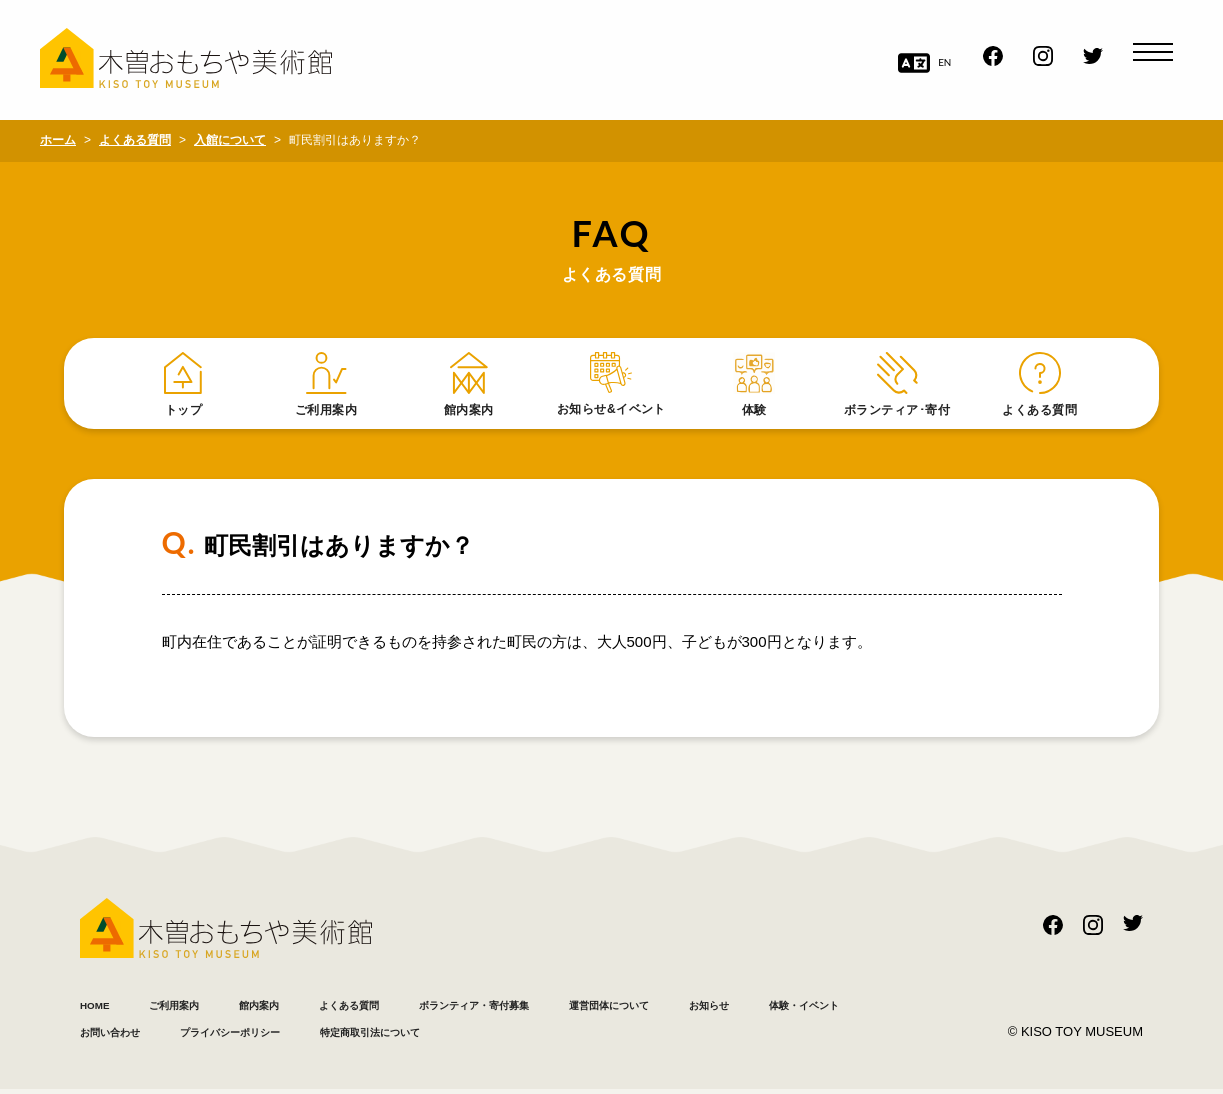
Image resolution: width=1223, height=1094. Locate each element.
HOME (102, 1008)
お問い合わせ (370, 1035)
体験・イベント (232, 1035)
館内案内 (310, 1008)
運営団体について (775, 1008)
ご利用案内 (202, 1008)
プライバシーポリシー (530, 1035)
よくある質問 (425, 1008)
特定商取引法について (720, 1035)
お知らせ (110, 1035)
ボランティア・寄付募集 (592, 1008)
